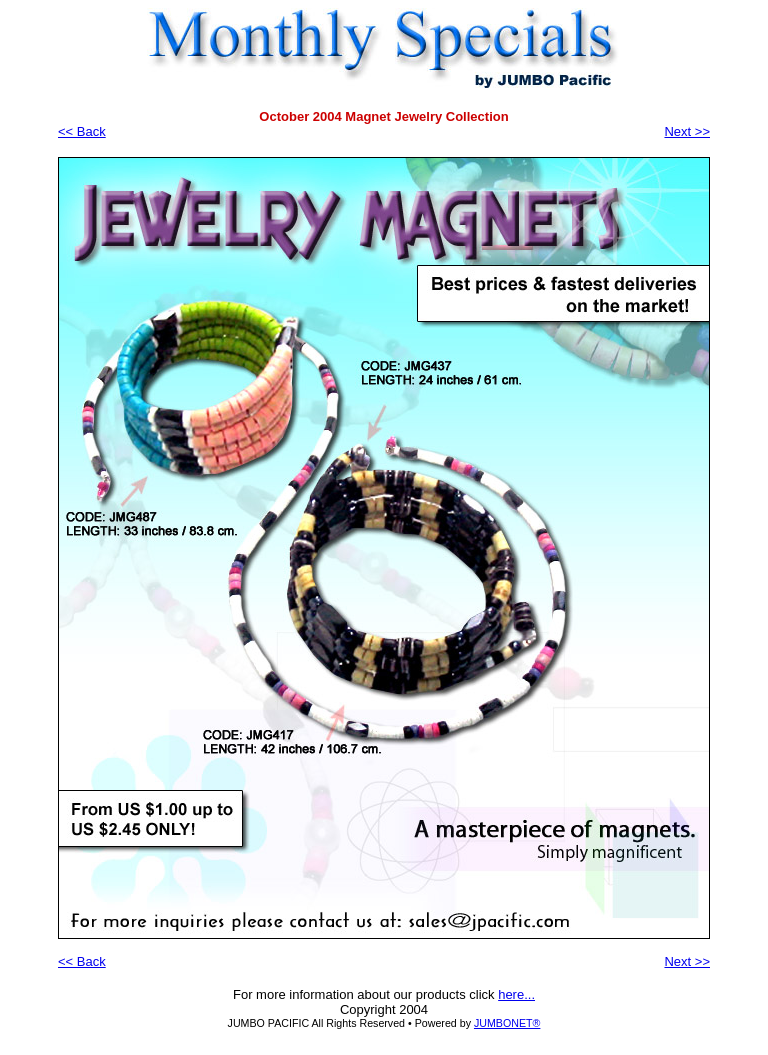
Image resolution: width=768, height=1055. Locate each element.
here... (516, 994)
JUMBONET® (507, 1023)
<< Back (82, 131)
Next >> (687, 131)
